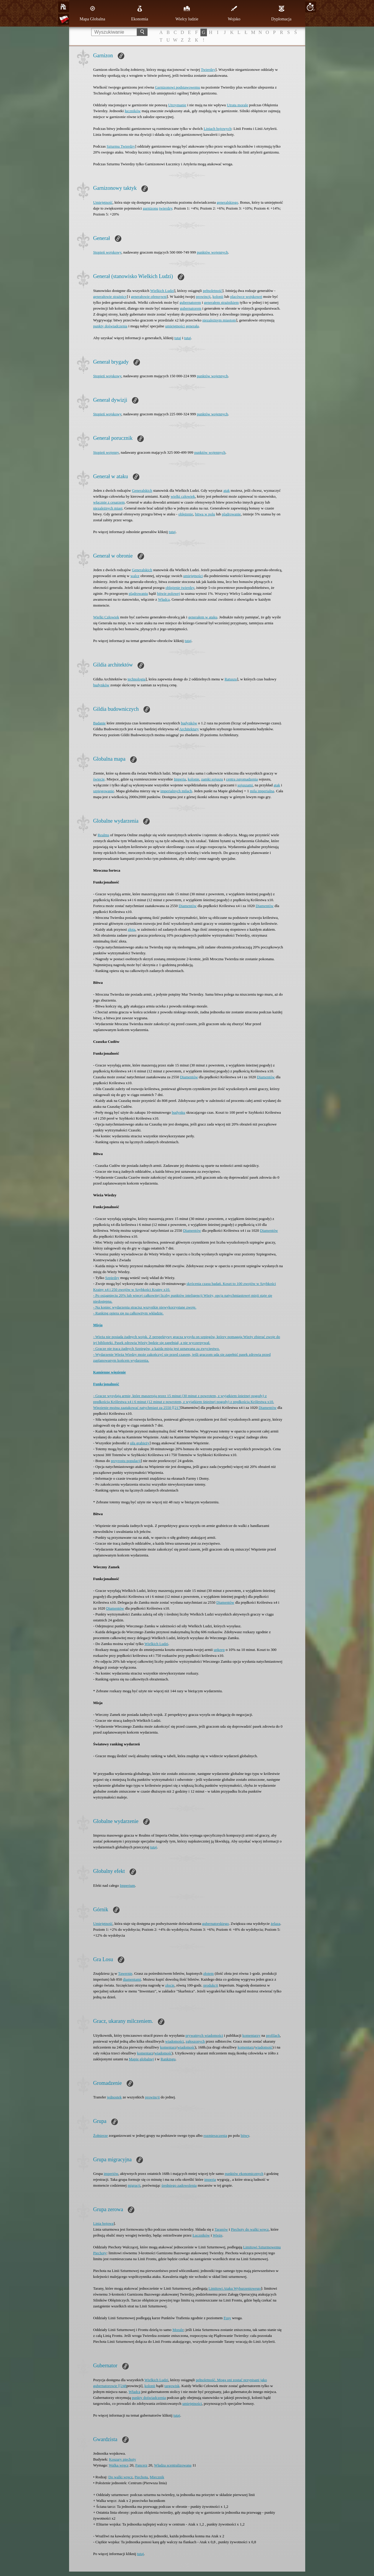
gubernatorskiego (215, 1923)
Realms (103, 835)
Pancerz (141, 2465)
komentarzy (251, 2035)
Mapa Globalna (92, 13)
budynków (101, 685)
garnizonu (150, 208)
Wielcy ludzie (186, 13)
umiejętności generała (182, 326)
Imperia (180, 779)
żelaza (275, 1923)
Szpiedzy (112, 1277)
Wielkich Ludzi (162, 290)
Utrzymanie (177, 105)
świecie (99, 779)
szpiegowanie (103, 791)
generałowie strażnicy (110, 296)
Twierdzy (208, 69)
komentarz (168, 2047)
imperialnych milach (176, 791)
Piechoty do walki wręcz (250, 2229)
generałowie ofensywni (149, 296)
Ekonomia (139, 13)
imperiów (111, 2173)
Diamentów (188, 906)
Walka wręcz (118, 2465)
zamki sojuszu (212, 779)
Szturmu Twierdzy (121, 146)
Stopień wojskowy (107, 252)
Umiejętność (103, 202)
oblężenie (185, 514)
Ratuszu (231, 679)
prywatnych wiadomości (204, 2035)
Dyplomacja (281, 13)
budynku (178, 1112)
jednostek (114, 2097)
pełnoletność (212, 290)
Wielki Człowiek (106, 617)
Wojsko (234, 13)
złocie (169, 1985)
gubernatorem (190, 302)
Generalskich (142, 490)
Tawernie (125, 1973)
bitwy (245, 2135)
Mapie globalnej (141, 2059)
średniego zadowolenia (179, 2185)
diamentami (132, 1979)
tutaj (177, 338)
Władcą (164, 599)
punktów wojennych (212, 252)
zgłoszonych (195, 2041)
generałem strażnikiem (221, 302)
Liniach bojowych (217, 128)
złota (131, 929)
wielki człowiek (183, 496)
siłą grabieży (139, 1443)
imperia (210, 2179)
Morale (178, 2329)
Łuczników (201, 2235)
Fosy (227, 2318)
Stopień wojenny (106, 452)
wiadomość (186, 2047)
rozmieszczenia (215, 2135)
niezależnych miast (108, 508)
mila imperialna (262, 791)
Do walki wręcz (120, 2477)
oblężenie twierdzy (180, 587)
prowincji (203, 296)
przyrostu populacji (126, 1460)
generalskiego (227, 202)
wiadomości (174, 2041)
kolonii (218, 296)
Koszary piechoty (122, 2459)
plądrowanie (231, 514)
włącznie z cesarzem (109, 502)
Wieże (218, 2235)
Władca (135, 2391)
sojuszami (245, 785)
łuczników (133, 111)
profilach (273, 2035)
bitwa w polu (205, 514)
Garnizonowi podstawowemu (177, 87)
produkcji (210, 1985)
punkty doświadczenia (110, 326)
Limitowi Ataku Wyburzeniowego (234, 2288)
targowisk (171, 2386)
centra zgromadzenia (242, 779)
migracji (134, 2185)
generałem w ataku (202, 617)
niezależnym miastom (219, 320)
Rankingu (168, 2059)
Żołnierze (100, 2135)
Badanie (99, 723)
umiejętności (193, 576)
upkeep (219, 1649)
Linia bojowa (103, 2223)
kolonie (193, 779)
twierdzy (165, 208)
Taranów (221, 2229)
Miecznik (157, 2477)
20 (310, 7)
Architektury (189, 729)
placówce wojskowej (246, 296)
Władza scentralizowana (173, 2465)
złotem (208, 1973)
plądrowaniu (138, 593)
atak (226, 490)
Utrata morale (237, 105)
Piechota (141, 2477)
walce (134, 576)
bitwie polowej (168, 593)
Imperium (127, 1885)
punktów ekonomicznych (244, 2173)
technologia (137, 679)
